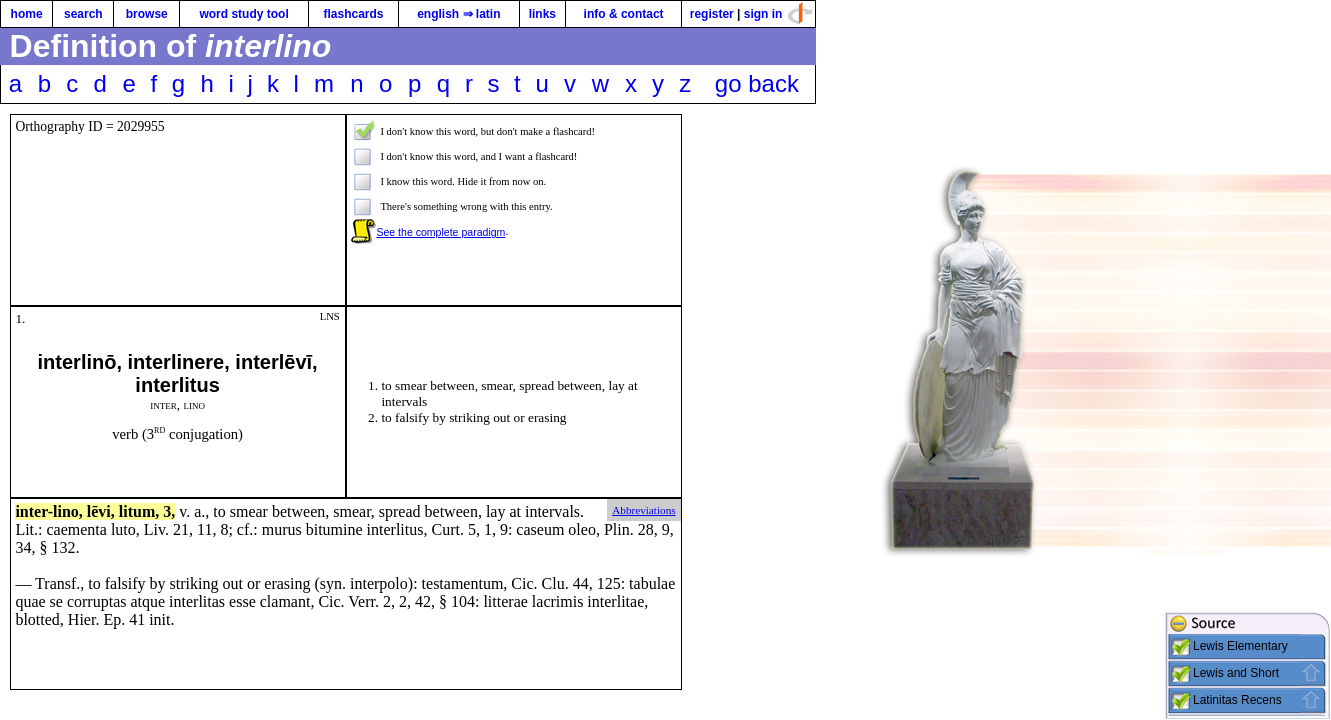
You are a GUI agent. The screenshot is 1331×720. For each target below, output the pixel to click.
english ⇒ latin (458, 14)
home (27, 14)
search (83, 14)
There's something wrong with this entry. (466, 206)
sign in (763, 14)
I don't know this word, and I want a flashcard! (478, 156)
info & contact (624, 14)
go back (757, 83)
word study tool (243, 14)
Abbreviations (643, 510)
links (542, 14)
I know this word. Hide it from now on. (463, 181)
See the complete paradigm (440, 232)
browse (147, 14)
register (712, 14)
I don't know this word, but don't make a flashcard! (487, 131)
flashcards (353, 14)
